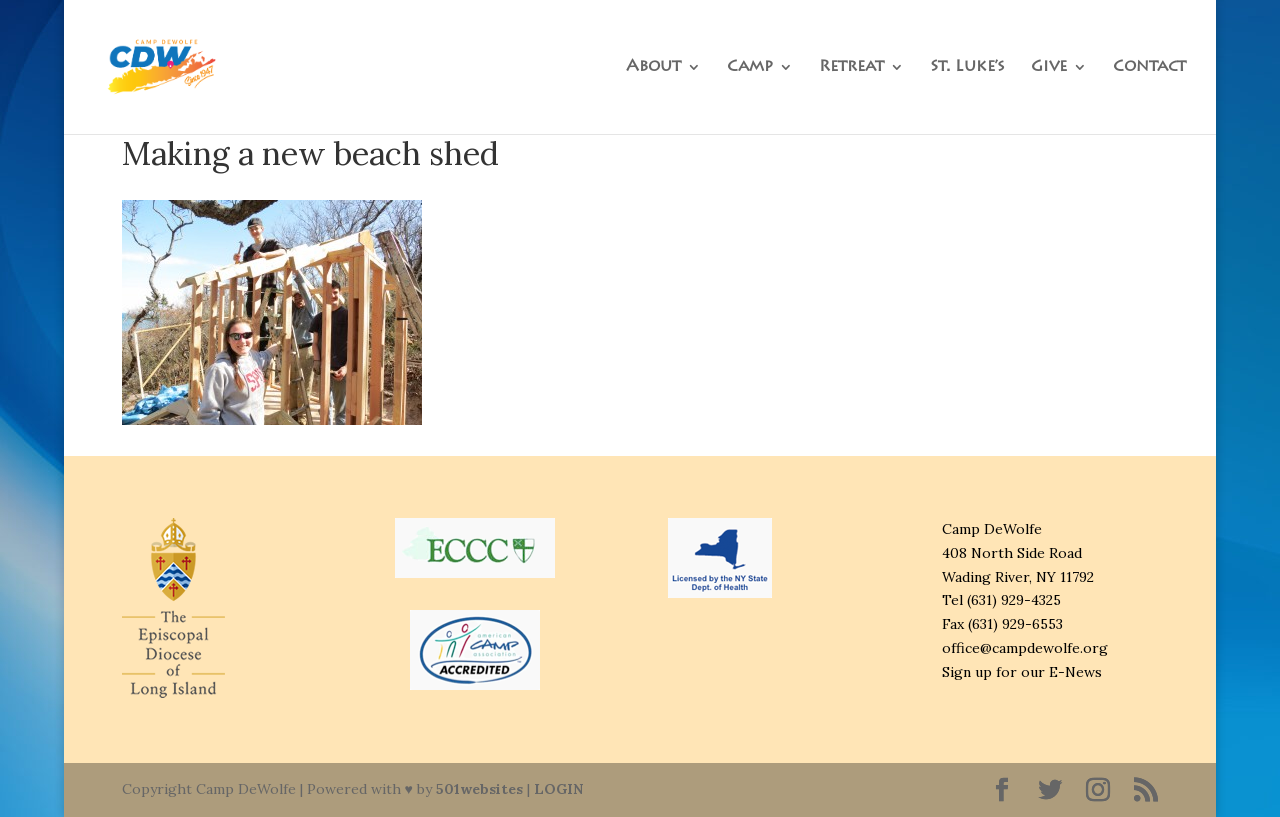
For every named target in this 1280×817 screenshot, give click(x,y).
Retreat (851, 67)
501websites (479, 789)
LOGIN (558, 789)
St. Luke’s (967, 67)
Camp (750, 67)
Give (1049, 67)
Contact (1149, 67)
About (653, 67)
